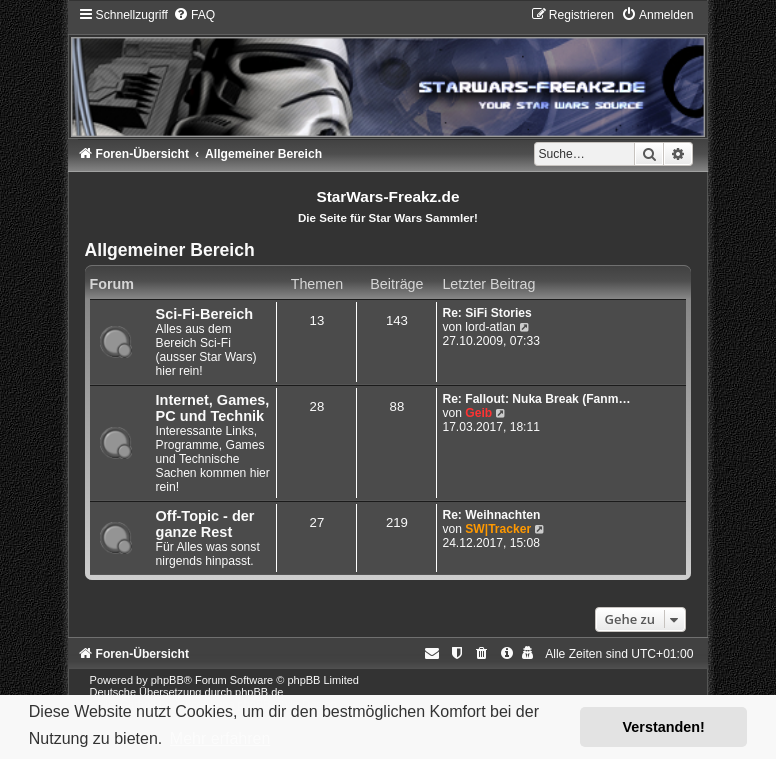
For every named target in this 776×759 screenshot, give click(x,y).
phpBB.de (259, 692)
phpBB (167, 680)
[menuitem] (194, 15)
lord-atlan (490, 327)
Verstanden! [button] (664, 727)
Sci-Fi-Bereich (205, 314)
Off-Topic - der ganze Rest (205, 524)
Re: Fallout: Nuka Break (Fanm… (536, 399)
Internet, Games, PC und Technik (213, 408)
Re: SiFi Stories (486, 313)
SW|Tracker (498, 529)
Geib (478, 413)
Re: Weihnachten (491, 515)
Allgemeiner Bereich (170, 250)
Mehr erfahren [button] (220, 738)
